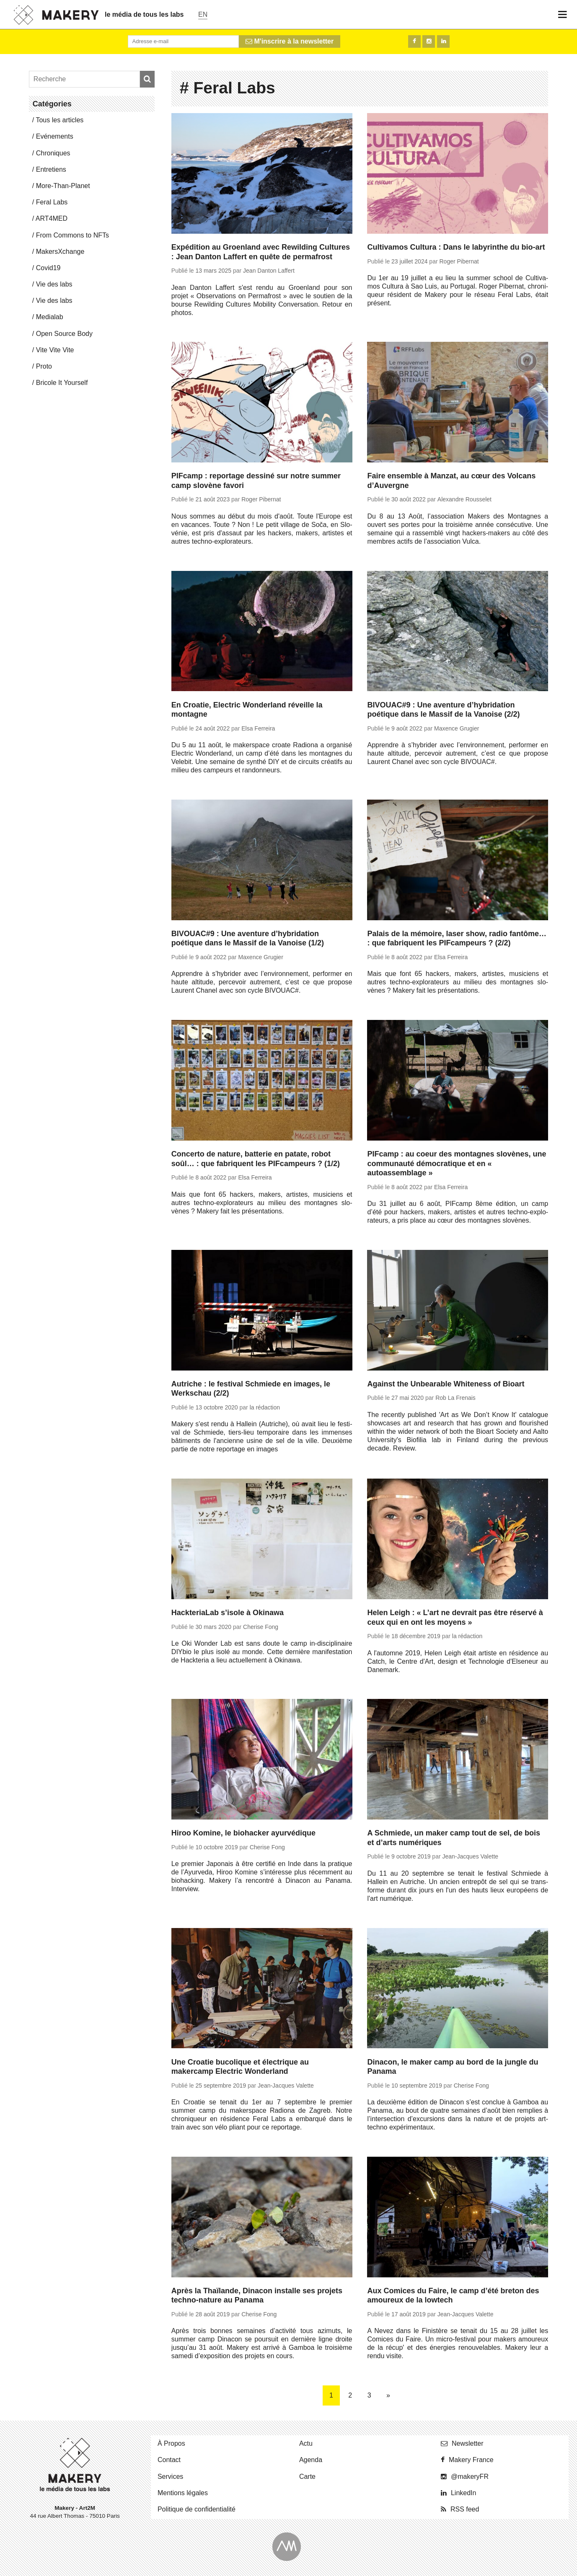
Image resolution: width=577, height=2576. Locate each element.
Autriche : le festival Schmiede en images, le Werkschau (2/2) (250, 1389)
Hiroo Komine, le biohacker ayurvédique (243, 1833)
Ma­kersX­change (60, 251)
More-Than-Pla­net (63, 185)
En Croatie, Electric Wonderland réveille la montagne (247, 710)
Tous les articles (59, 120)
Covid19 (48, 267)
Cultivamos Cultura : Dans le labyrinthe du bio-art (456, 247)
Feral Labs (52, 202)
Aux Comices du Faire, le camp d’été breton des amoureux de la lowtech (453, 2296)
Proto (44, 366)
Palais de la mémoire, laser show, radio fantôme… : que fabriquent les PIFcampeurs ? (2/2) (456, 938)
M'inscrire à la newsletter (290, 41)
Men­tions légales (183, 2492)
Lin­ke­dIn (463, 2492)
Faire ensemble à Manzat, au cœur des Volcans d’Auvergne (451, 481)
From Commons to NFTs (72, 235)
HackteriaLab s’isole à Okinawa (227, 1612)
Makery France (471, 2459)
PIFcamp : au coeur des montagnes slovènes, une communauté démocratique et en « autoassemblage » (456, 1163)
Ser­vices (170, 2476)
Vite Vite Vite (55, 350)
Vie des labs (54, 284)
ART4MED (51, 218)
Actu (306, 2443)
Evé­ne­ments (54, 136)
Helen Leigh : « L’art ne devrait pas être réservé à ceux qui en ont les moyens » (455, 1617)
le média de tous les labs (144, 14)
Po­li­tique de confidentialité (196, 2509)
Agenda (310, 2459)
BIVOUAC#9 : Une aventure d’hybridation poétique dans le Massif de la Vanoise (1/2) (247, 938)
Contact (169, 2459)
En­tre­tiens (51, 169)
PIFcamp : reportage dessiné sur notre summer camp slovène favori (256, 481)
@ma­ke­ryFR (470, 2476)
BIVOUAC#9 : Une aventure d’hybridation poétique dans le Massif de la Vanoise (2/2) (443, 710)
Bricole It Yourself (62, 382)
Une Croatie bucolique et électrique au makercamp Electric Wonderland (240, 2067)
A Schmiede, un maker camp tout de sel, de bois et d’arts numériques (453, 1838)
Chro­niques (53, 153)
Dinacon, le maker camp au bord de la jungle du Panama (452, 2067)
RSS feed (464, 2509)
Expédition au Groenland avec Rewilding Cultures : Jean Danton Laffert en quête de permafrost (260, 252)
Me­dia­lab (49, 316)
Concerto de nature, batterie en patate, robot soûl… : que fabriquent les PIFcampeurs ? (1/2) (255, 1159)
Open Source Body (64, 333)
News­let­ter (468, 2443)
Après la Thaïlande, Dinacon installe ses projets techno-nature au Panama (256, 2296)
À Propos (171, 2443)
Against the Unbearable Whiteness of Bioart (445, 1384)
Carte (307, 2476)
